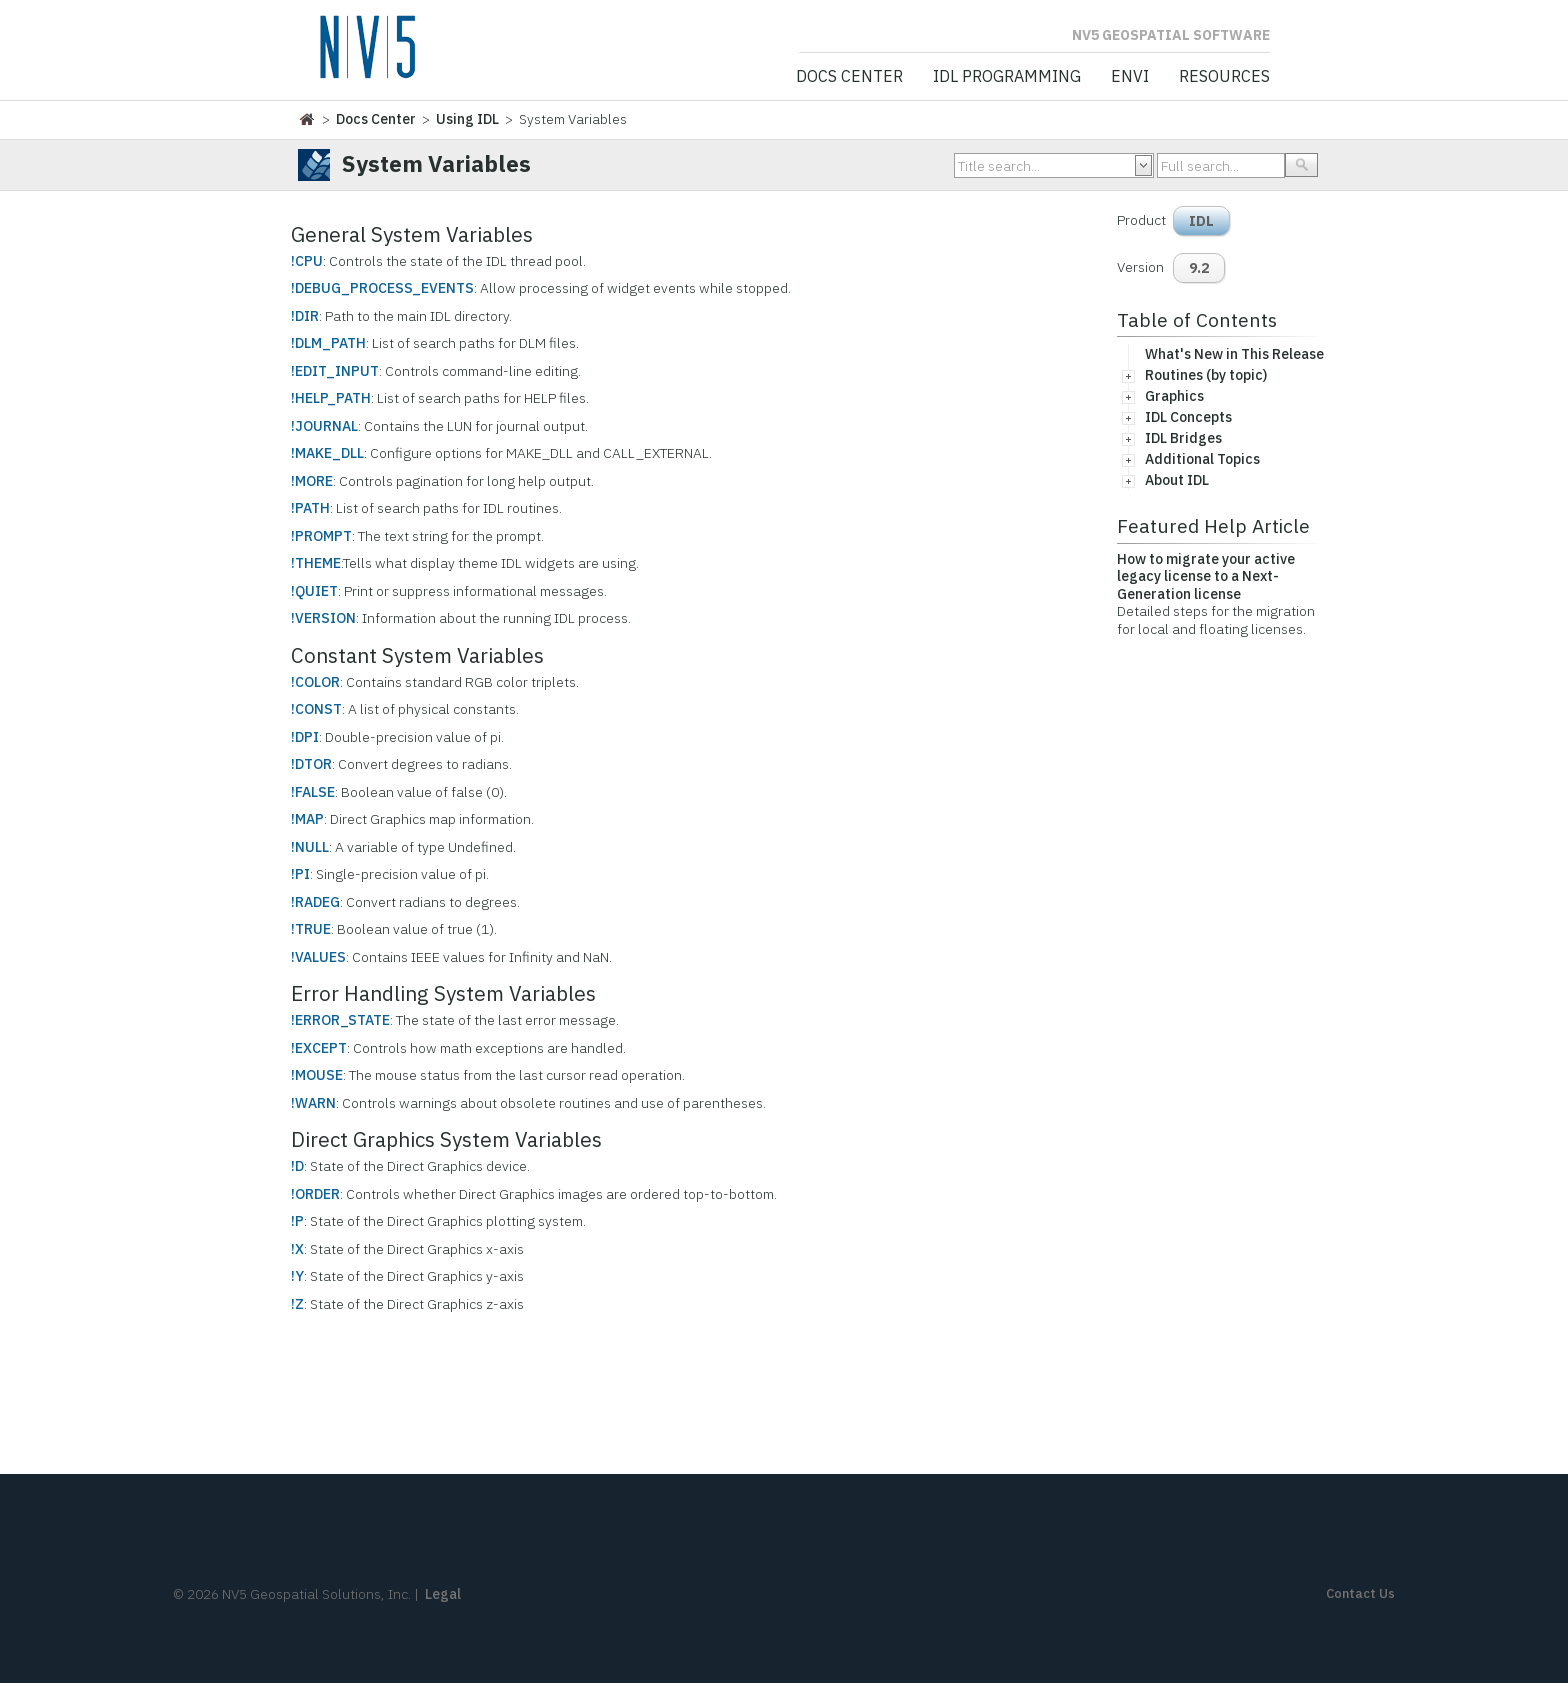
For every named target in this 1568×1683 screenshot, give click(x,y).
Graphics (1174, 396)
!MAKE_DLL (327, 453)
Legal (443, 1594)
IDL (1201, 221)
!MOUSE (317, 1075)
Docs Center (849, 77)
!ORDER (315, 1194)
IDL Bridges (1183, 438)
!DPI (305, 737)
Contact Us (1360, 1593)
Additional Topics (1202, 459)
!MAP (307, 819)
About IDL (1177, 480)
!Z (297, 1304)
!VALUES (318, 957)
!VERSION (323, 618)
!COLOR (315, 682)
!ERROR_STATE (340, 1020)
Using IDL (467, 119)
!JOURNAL (324, 426)
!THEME (316, 563)
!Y (297, 1276)
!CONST (316, 709)
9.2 (1199, 268)
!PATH (310, 508)
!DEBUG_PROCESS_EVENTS (382, 288)
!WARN (313, 1103)
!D (297, 1166)
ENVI (1130, 77)
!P (297, 1221)
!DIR (305, 316)
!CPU (307, 261)
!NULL (310, 847)
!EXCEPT (319, 1048)
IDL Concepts (1188, 417)
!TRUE (311, 929)
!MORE (312, 481)
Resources (1224, 77)
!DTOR (311, 764)
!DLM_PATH (328, 343)
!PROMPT (321, 536)
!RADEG (315, 902)
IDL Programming (1007, 77)
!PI (300, 874)
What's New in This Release (1234, 354)
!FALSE (313, 792)
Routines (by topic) (1206, 375)
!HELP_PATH (331, 398)
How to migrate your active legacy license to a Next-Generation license (1206, 576)
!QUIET (314, 591)
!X (297, 1249)
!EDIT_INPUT (335, 371)
